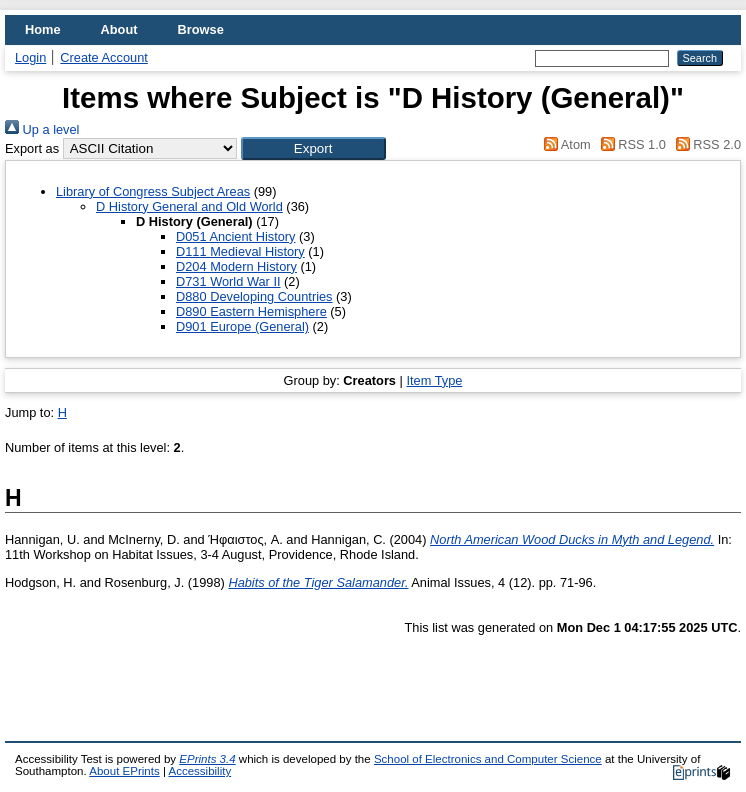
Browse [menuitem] (201, 29)
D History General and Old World (189, 206)
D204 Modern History (236, 266)
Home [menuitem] (43, 29)
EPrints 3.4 (207, 759)
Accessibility (199, 771)
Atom (564, 144)
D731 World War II (228, 281)
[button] (313, 148)
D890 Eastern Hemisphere (251, 311)
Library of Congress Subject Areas (153, 191)
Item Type (434, 380)
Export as (32, 148)
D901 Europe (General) (242, 326)
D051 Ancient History (236, 236)
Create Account (104, 57)
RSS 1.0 (630, 144)
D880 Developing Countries (254, 296)
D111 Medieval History (240, 251)
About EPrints (124, 771)
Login (30, 57)
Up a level (42, 129)
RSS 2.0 (705, 144)
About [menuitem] (119, 29)
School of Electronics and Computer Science (488, 759)
